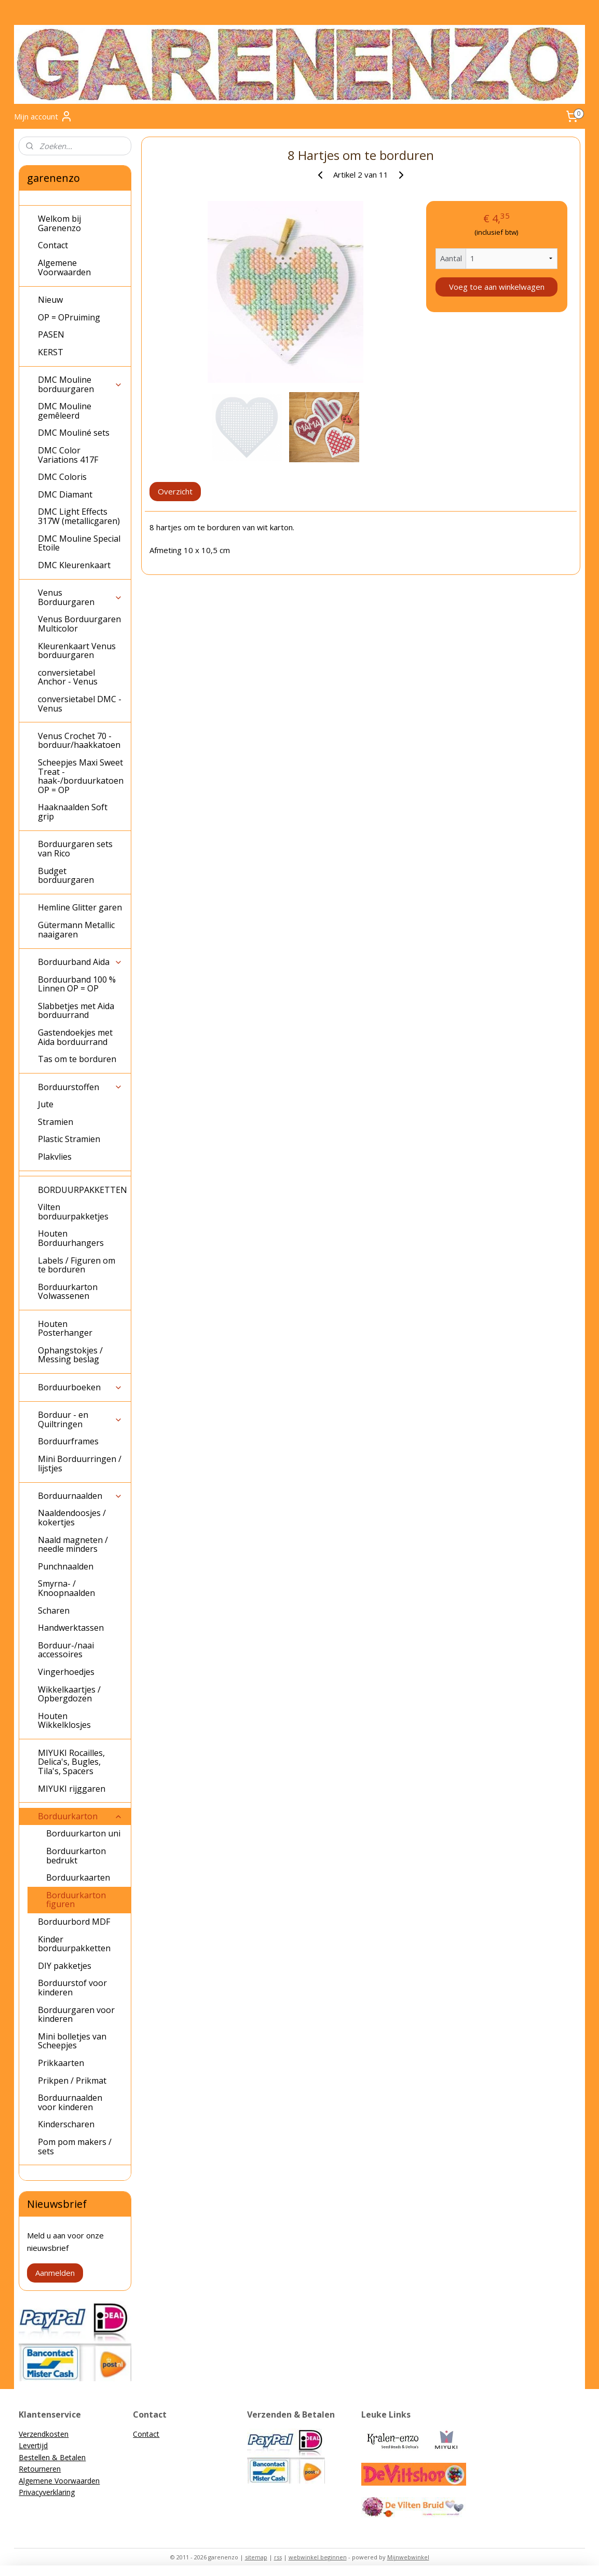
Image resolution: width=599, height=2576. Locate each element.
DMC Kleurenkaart (74, 565)
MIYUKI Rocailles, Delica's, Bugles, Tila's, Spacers (71, 1762)
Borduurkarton (80, 1816)
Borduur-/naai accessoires (66, 1650)
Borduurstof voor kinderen (72, 1987)
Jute (45, 1104)
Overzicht (175, 491)
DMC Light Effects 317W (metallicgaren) (79, 516)
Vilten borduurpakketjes (73, 1211)
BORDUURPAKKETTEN (82, 1190)
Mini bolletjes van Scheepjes (72, 2041)
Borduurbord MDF (74, 1921)
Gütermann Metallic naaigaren (76, 929)
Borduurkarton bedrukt (76, 1855)
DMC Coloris (62, 476)
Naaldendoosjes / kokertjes (72, 1517)
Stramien (55, 1122)
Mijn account (43, 116)
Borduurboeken (80, 1387)
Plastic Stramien (69, 1139)
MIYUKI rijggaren (71, 1788)
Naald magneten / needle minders (73, 1544)
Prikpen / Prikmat (72, 2080)
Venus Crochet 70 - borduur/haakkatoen (79, 740)
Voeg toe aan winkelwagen (496, 286)
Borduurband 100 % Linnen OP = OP (77, 984)
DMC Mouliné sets (74, 432)
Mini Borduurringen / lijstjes (79, 1463)
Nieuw (50, 299)
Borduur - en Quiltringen (80, 1419)
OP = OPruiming (69, 317)
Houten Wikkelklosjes (64, 1720)
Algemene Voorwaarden (64, 267)
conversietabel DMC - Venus (79, 703)
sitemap (256, 2557)
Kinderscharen (66, 2124)
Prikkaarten (61, 2063)
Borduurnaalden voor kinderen (70, 2102)
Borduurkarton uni (83, 1833)
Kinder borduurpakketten (74, 1944)
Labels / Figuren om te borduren (76, 1265)
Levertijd (33, 2445)
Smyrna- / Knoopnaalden (66, 1588)
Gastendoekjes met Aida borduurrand (75, 1037)
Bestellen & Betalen (52, 2457)
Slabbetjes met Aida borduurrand (76, 1010)
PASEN (51, 334)
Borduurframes (68, 1441)
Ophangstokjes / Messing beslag (70, 1355)
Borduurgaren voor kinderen (76, 2014)
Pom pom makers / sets (75, 2146)
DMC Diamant (65, 494)
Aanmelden (55, 2273)
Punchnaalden (65, 1566)
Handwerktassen (71, 1627)
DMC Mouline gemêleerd (64, 410)
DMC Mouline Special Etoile (79, 543)
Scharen (54, 1610)
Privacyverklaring (47, 2492)
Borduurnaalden (80, 1495)
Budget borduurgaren (66, 875)
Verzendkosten (44, 2434)
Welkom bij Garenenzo (59, 223)
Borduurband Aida (80, 962)
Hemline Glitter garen (80, 907)
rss (278, 2557)
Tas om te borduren (77, 1059)
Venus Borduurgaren (80, 597)
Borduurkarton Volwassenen (68, 1291)
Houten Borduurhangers (71, 1238)
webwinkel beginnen (318, 2557)
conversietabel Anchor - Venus (68, 677)
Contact (53, 245)
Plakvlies (55, 1156)
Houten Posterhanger (65, 1328)
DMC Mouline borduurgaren (80, 384)
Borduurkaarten (78, 1877)
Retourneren (40, 2469)
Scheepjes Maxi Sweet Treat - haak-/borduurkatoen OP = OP (81, 776)
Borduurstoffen (80, 1087)
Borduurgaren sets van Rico (75, 848)
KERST (50, 352)
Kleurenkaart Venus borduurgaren (77, 650)
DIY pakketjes (64, 1965)
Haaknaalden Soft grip (72, 811)
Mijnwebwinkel (408, 2557)
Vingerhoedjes (66, 1672)
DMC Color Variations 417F (68, 455)
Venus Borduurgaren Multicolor (79, 623)
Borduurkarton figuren (76, 1899)
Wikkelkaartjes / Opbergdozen (69, 1694)
